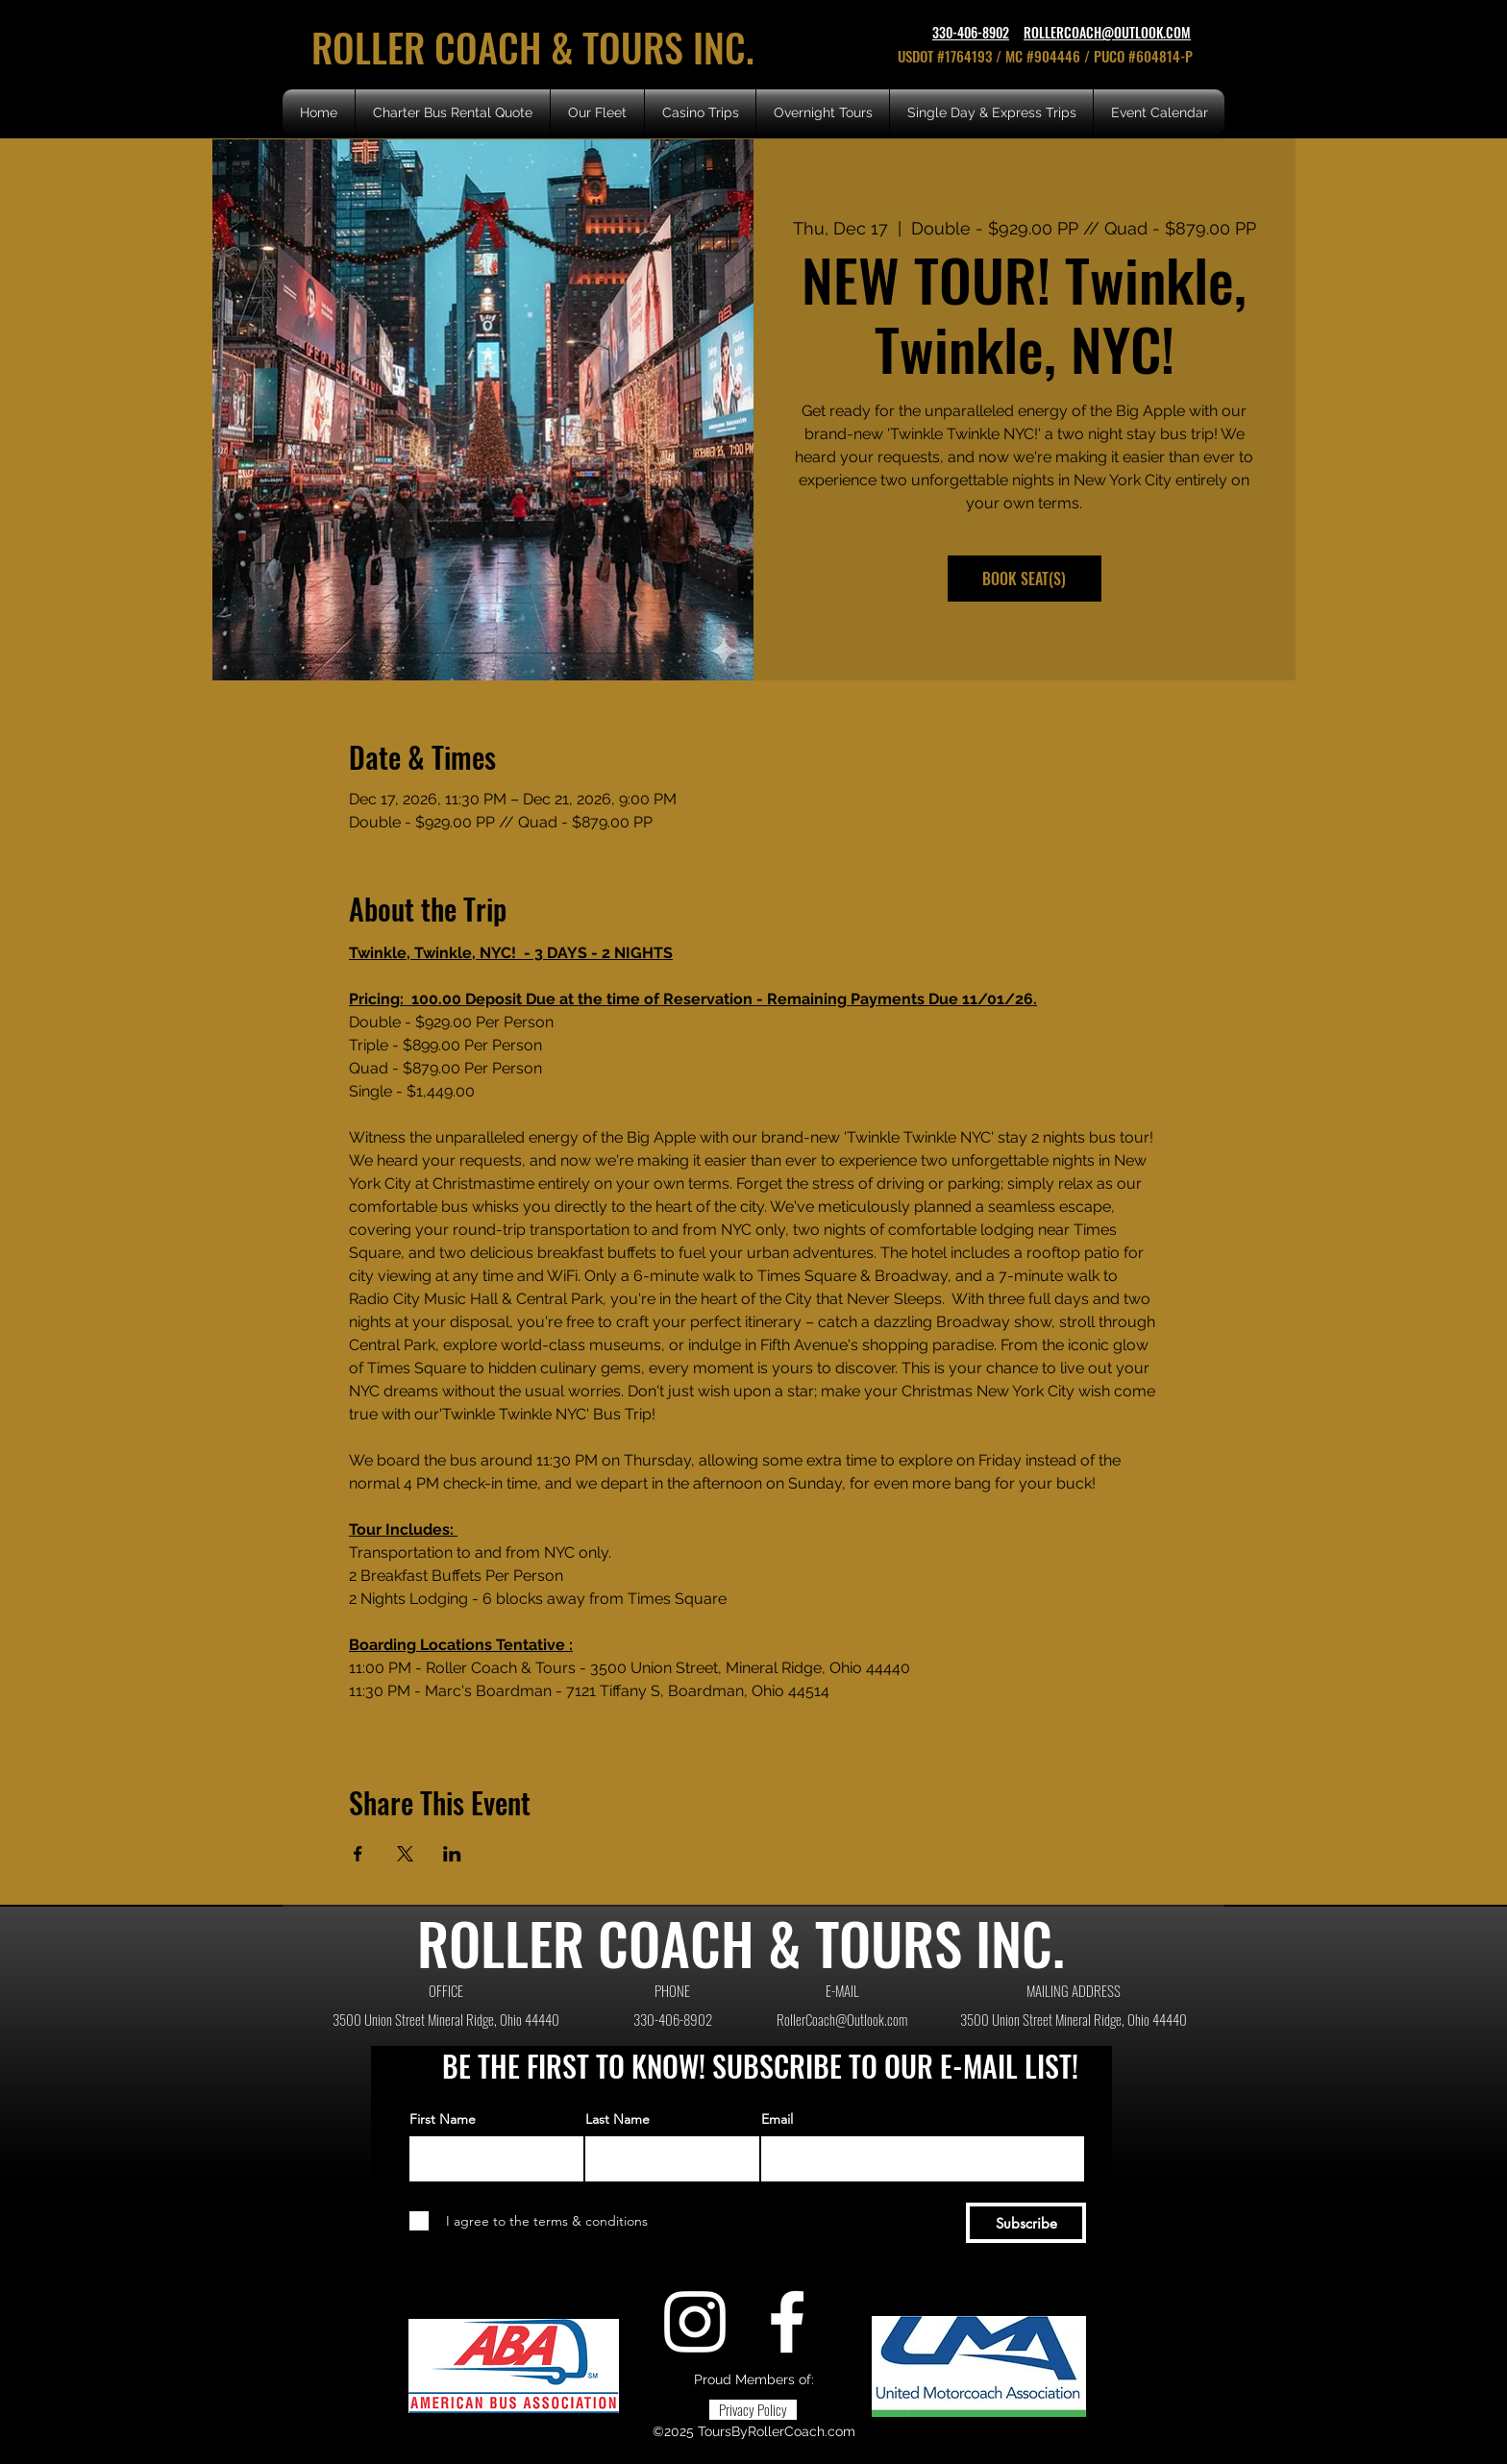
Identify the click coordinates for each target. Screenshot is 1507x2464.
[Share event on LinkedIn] (452, 1853)
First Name (442, 2119)
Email (777, 2119)
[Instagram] (695, 2321)
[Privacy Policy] (753, 2410)
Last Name (617, 2119)
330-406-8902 (970, 32)
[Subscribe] (1026, 2223)
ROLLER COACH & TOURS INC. (537, 47)
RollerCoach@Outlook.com (842, 2019)
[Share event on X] (405, 1853)
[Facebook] (787, 2321)
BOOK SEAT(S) (1024, 578)
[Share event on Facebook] (358, 1853)
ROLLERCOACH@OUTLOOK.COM (1107, 32)
